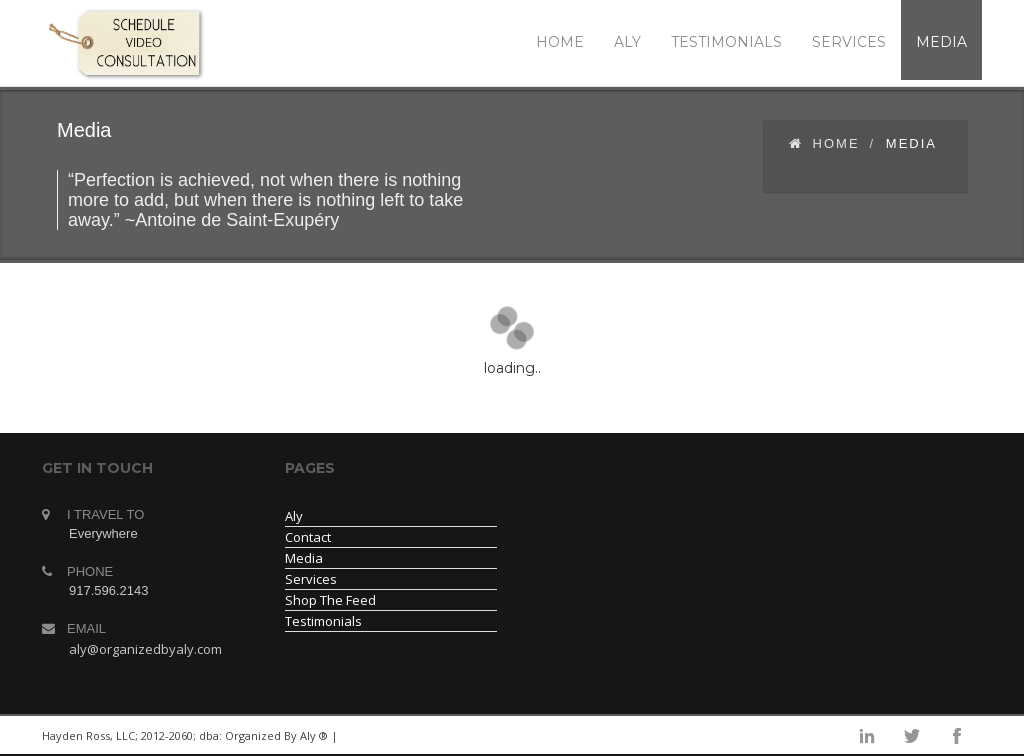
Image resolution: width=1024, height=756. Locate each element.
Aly (294, 516)
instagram (867, 736)
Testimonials (323, 621)
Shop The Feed (330, 600)
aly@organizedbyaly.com (145, 649)
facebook (957, 736)
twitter (912, 736)
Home (824, 143)
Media (304, 558)
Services (311, 579)
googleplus (822, 736)
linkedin (777, 736)
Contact (308, 537)
